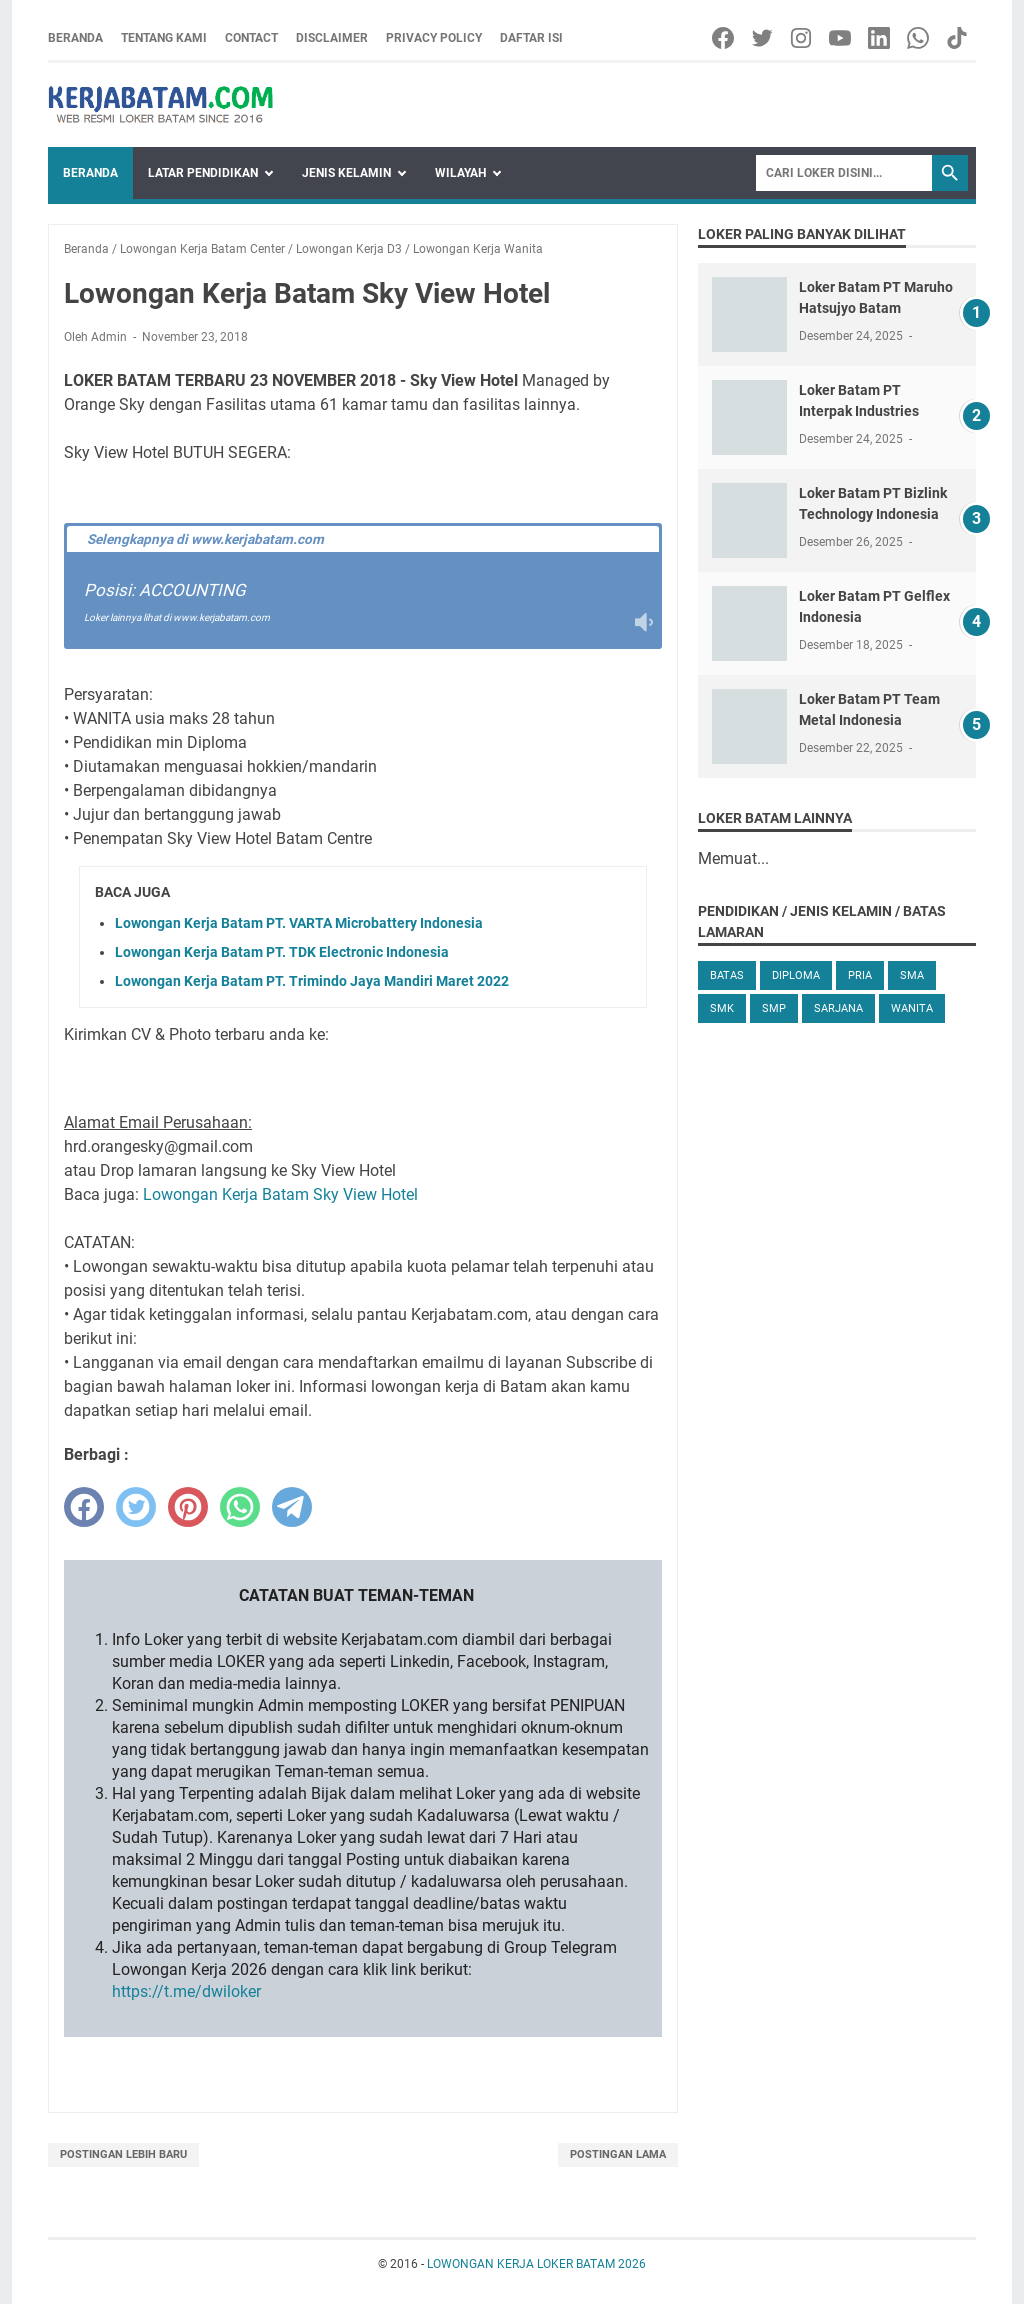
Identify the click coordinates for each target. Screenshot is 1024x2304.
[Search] (844, 173)
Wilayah (460, 173)
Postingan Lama (618, 2154)
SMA (912, 975)
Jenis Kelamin (346, 173)
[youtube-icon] (841, 38)
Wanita (912, 1008)
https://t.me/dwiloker (186, 1991)
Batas (727, 975)
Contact (251, 38)
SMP (774, 1008)
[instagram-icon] (802, 38)
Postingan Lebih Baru (123, 2154)
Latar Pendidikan (203, 173)
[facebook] (84, 1507)
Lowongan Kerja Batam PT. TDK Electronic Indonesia (282, 952)
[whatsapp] (240, 1507)
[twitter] (136, 1507)
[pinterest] (188, 1507)
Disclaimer (332, 38)
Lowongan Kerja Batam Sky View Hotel (280, 1194)
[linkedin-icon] (880, 38)
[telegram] (292, 1507)
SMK (722, 1008)
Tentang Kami (164, 38)
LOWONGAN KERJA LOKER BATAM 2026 (536, 2264)
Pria (860, 975)
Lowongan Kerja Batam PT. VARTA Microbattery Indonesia (299, 923)
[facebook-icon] (724, 38)
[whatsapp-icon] (919, 38)
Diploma (796, 975)
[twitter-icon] (763, 38)
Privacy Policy (434, 38)
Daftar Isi (531, 38)
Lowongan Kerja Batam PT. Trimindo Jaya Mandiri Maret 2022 (312, 981)
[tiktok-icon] (958, 38)
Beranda (75, 38)
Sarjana (838, 1008)
